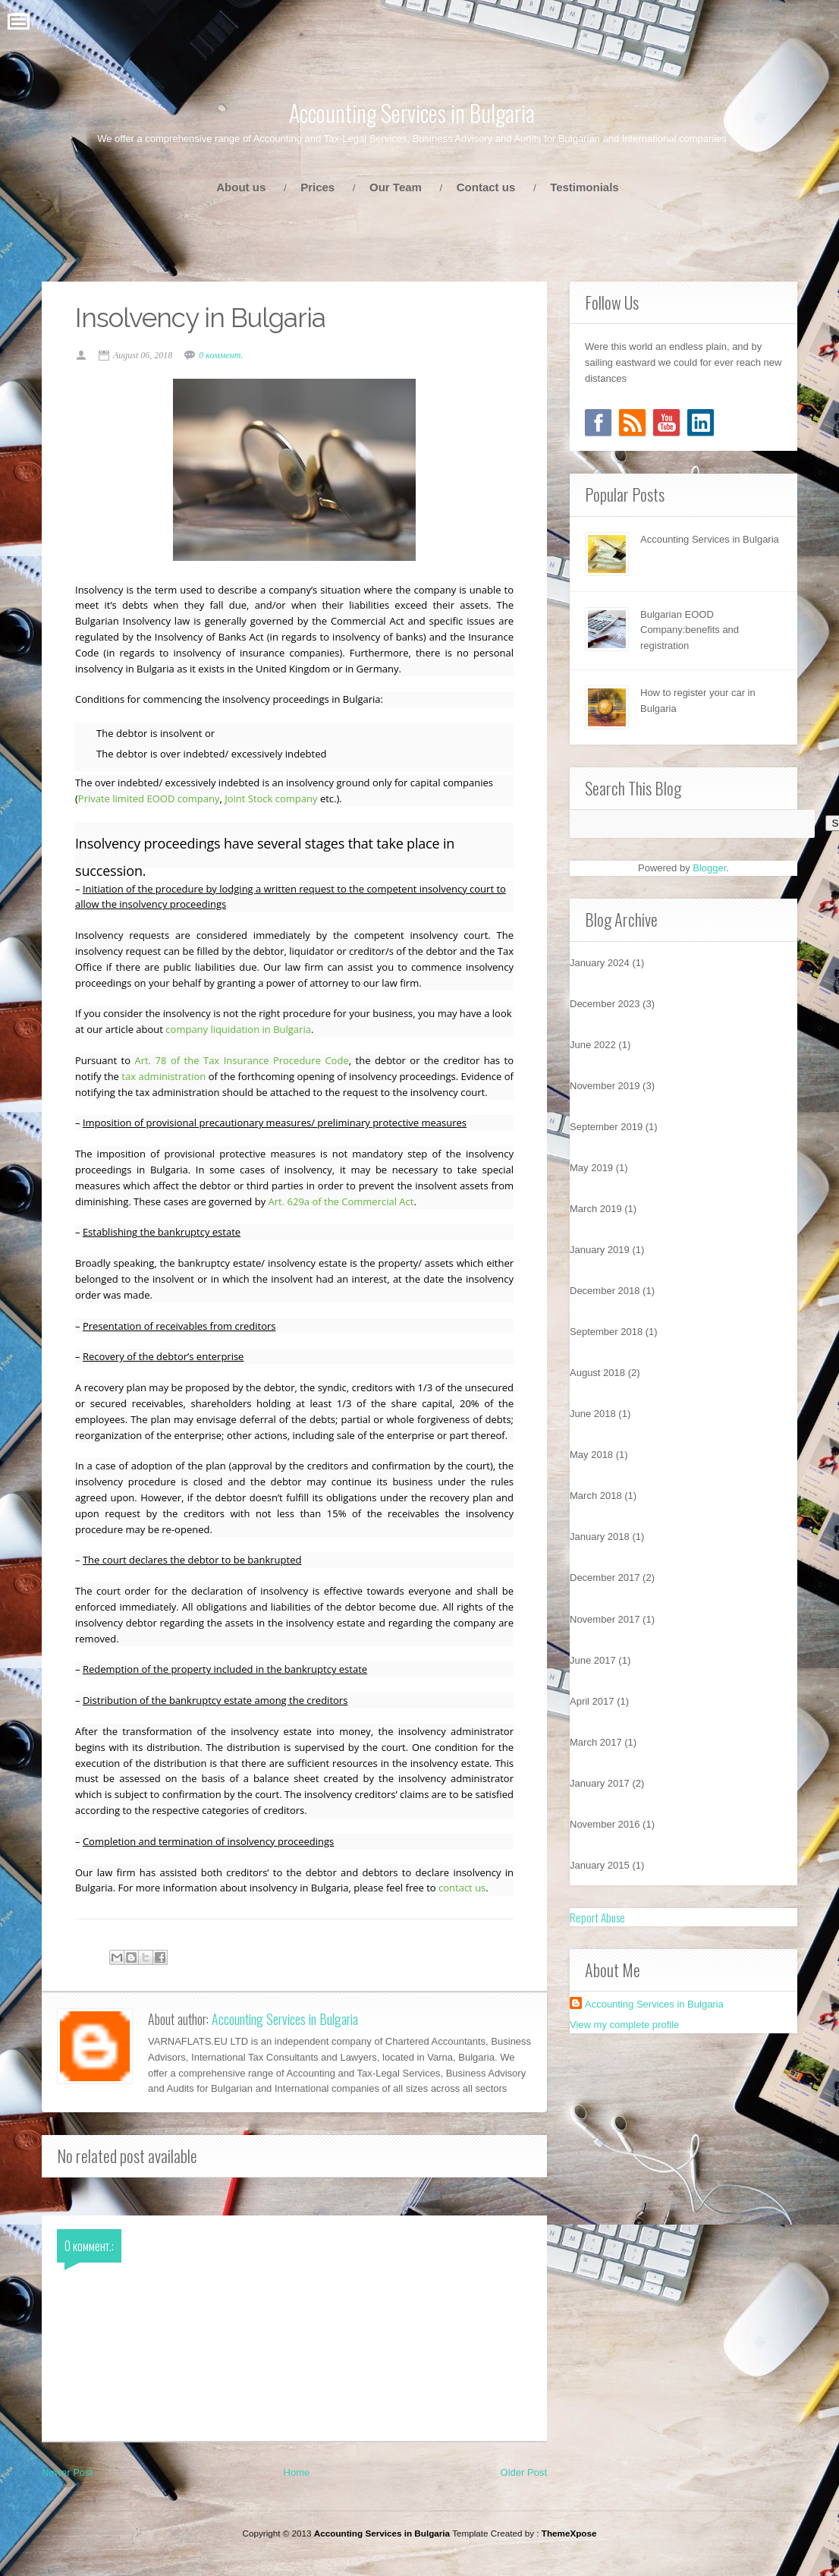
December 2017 (605, 1577)
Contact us (486, 187)
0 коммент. (225, 357)
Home (297, 2492)
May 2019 (591, 1167)
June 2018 (593, 1413)
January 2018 (600, 1536)
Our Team (395, 187)
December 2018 (605, 1290)
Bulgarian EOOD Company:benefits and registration (689, 630)
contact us (466, 1906)
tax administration (169, 1078)
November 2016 (605, 1824)
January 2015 (600, 1865)
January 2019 (600, 1249)
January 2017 (600, 1783)
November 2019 (605, 1085)
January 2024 (600, 962)
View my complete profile (624, 2024)
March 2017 (596, 1742)
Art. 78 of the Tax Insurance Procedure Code (243, 1062)
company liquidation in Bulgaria (265, 1031)
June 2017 (593, 1660)
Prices (317, 187)
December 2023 (605, 1003)
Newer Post (67, 2492)
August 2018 (597, 1372)
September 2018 (606, 1331)
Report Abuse (597, 1917)
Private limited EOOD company (154, 801)
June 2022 (593, 1044)
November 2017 (605, 1619)
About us (241, 187)
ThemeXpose (569, 2553)
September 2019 (606, 1126)
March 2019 (596, 1208)
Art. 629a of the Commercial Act (370, 1203)
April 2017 (592, 1701)
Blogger (709, 868)
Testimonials (584, 187)
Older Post (524, 2492)
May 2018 (591, 1454)
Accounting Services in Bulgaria (412, 113)
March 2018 (596, 1495)
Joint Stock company (275, 801)
